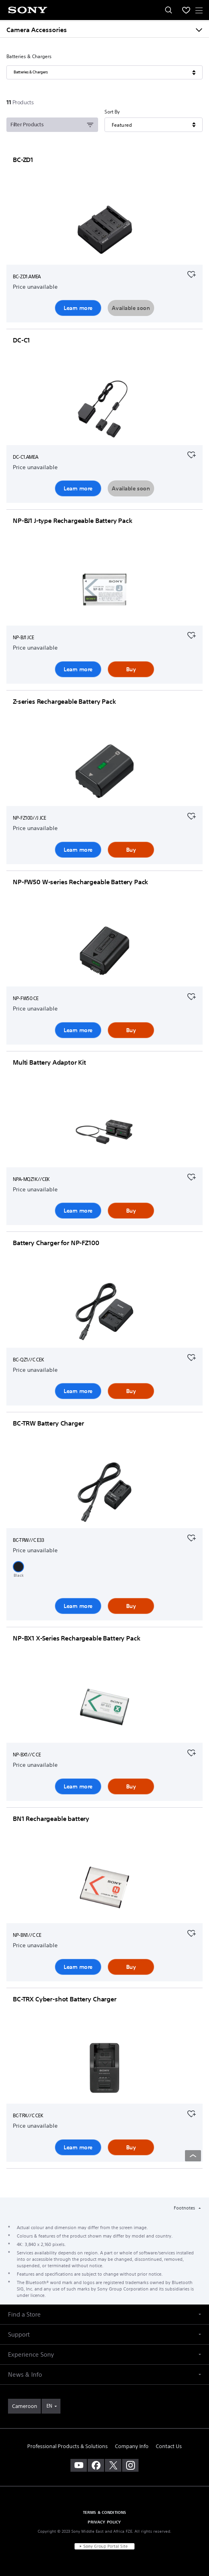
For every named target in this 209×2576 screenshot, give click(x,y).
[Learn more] (104, 230)
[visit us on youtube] (78, 2465)
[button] (18, 1566)
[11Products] (21, 102)
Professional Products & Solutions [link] (67, 2446)
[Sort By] (153, 124)
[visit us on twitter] (113, 2465)
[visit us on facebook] (96, 2465)
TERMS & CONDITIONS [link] (105, 2512)
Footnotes (185, 2208)
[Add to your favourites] (191, 273)
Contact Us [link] (169, 2446)
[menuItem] (186, 10)
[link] (24, 2406)
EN (49, 2405)
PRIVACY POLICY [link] (104, 2522)
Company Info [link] (132, 2446)
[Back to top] (193, 2155)
